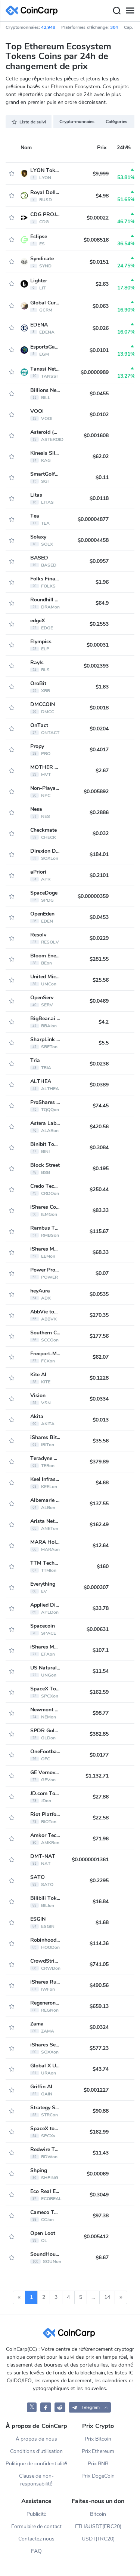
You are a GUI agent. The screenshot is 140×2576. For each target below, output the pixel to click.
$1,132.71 (97, 1775)
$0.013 (101, 1419)
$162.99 (99, 2131)
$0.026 (101, 328)
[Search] (116, 11)
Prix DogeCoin (98, 2476)
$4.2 (104, 1021)
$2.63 (102, 284)
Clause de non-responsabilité (36, 2479)
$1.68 (102, 1922)
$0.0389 (99, 1084)
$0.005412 (96, 2236)
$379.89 (99, 1461)
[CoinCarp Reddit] (60, 2407)
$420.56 (99, 1126)
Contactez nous (36, 2538)
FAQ (36, 2551)
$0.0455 (99, 393)
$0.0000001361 (90, 1859)
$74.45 (101, 1105)
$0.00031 (98, 644)
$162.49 (99, 1524)
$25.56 (101, 980)
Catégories (117, 122)
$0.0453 (99, 917)
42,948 (48, 27)
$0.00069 (98, 2173)
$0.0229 (99, 938)
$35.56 (101, 1440)
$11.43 (101, 2152)
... (93, 2297)
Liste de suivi (28, 121)
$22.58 (101, 1817)
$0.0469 (99, 1001)
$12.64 (101, 1545)
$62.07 (101, 1357)
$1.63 (102, 686)
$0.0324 (99, 2027)
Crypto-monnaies (76, 122)
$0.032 (101, 833)
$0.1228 (99, 1377)
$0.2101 (99, 875)
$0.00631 (98, 1629)
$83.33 (101, 1210)
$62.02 (101, 456)
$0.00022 (98, 217)
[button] (90, 2407)
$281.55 (99, 959)
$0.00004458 (93, 540)
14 (107, 2297)
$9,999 (101, 173)
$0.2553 (99, 624)
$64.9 (102, 603)
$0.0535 (99, 1294)
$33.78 (101, 1608)
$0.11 (102, 477)
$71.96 (101, 1838)
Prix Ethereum (98, 2451)
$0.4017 (99, 749)
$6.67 (102, 2257)
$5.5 (104, 1042)
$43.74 (101, 2069)
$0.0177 (99, 1754)
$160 (103, 1566)
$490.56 (99, 1985)
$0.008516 (96, 239)
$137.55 (99, 1503)
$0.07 (102, 1273)
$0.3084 (99, 1147)
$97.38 (101, 2215)
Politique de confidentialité (36, 2463)
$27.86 (101, 1796)
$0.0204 (99, 728)
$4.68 (102, 1482)
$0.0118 (99, 498)
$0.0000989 (95, 372)
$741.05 (99, 1964)
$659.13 (99, 2006)
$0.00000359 (93, 896)
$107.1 (101, 1650)
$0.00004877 (93, 519)
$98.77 (101, 1713)
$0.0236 (99, 1063)
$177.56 (99, 1336)
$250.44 (99, 1189)
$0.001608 (96, 435)
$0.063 (101, 306)
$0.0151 (99, 262)
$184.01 (99, 854)
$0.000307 (96, 1587)
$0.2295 (99, 1880)
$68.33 (101, 1252)
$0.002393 (96, 665)
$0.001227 (96, 2090)
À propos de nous (36, 2438)
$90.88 (101, 2111)
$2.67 (102, 770)
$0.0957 (99, 561)
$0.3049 (99, 2194)
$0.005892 (96, 791)
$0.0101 (99, 350)
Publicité (37, 2514)
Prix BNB (98, 2463)
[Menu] (129, 11)
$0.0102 (99, 414)
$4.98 (102, 195)
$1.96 (102, 582)
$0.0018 (99, 707)
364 (114, 27)
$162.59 (99, 1692)
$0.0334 (99, 1398)
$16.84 (101, 1901)
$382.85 (99, 1734)
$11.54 (101, 1671)
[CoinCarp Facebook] (45, 2407)
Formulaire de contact (36, 2526)
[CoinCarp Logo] (34, 10)
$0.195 (101, 1168)
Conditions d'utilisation (36, 2451)
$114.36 (99, 1943)
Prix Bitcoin (98, 2438)
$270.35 (99, 1315)
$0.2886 (99, 812)
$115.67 (99, 1231)
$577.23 (99, 2048)
